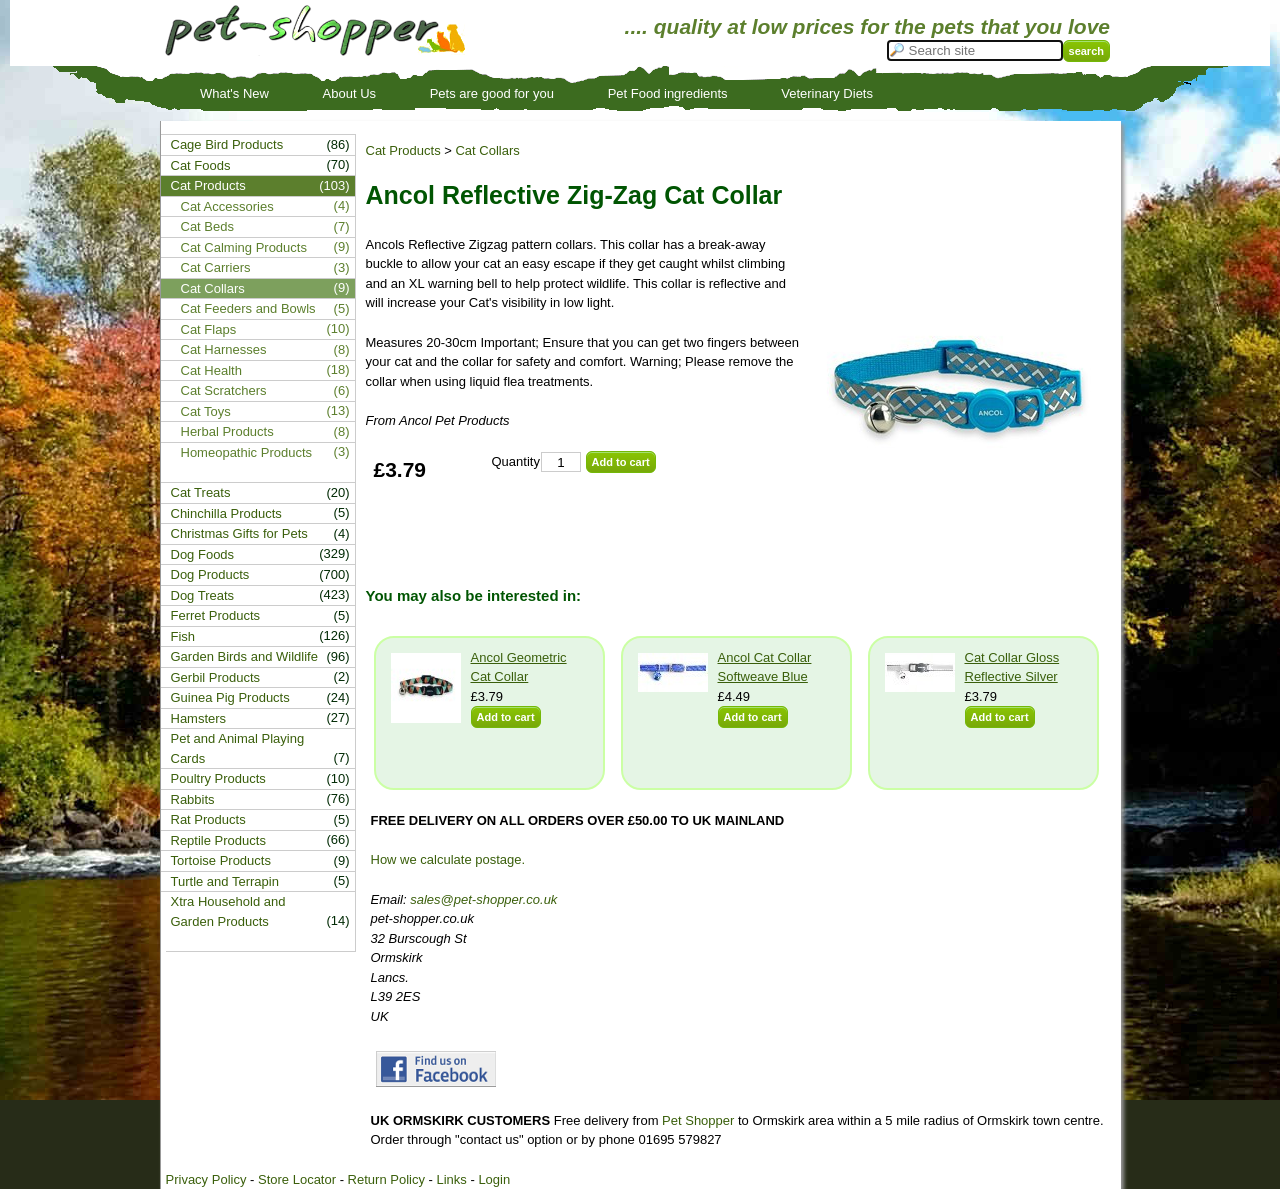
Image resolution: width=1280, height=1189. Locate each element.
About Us (349, 93)
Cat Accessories (227, 206)
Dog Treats (203, 595)
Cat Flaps (209, 329)
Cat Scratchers (224, 390)
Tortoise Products (221, 860)
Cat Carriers (216, 267)
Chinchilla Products (226, 513)
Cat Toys (206, 411)
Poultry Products (218, 778)
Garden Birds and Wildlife (244, 656)
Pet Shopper (698, 1120)
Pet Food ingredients (668, 93)
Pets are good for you (492, 93)
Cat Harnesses (224, 349)
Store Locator (297, 1179)
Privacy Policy (206, 1179)
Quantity (516, 461)
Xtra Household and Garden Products (228, 911)
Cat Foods (201, 165)
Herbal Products (227, 431)
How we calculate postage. (448, 859)
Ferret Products (216, 615)
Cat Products (403, 150)
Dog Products (210, 574)
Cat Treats (201, 492)
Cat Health (211, 370)
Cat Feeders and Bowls (248, 308)
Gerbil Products (216, 677)
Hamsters (199, 718)
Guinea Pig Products (230, 697)
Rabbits (193, 799)
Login (494, 1179)
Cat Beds (207, 226)
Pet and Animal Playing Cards (238, 748)
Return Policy (386, 1179)
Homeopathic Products (247, 452)
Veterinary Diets (827, 93)
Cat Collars (487, 150)
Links (451, 1179)
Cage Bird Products (227, 144)
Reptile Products (218, 840)
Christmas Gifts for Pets (239, 533)
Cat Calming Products (244, 247)
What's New (234, 93)
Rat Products (208, 819)
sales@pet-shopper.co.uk (483, 899)
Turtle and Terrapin (225, 881)
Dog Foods (203, 554)
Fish (183, 636)
